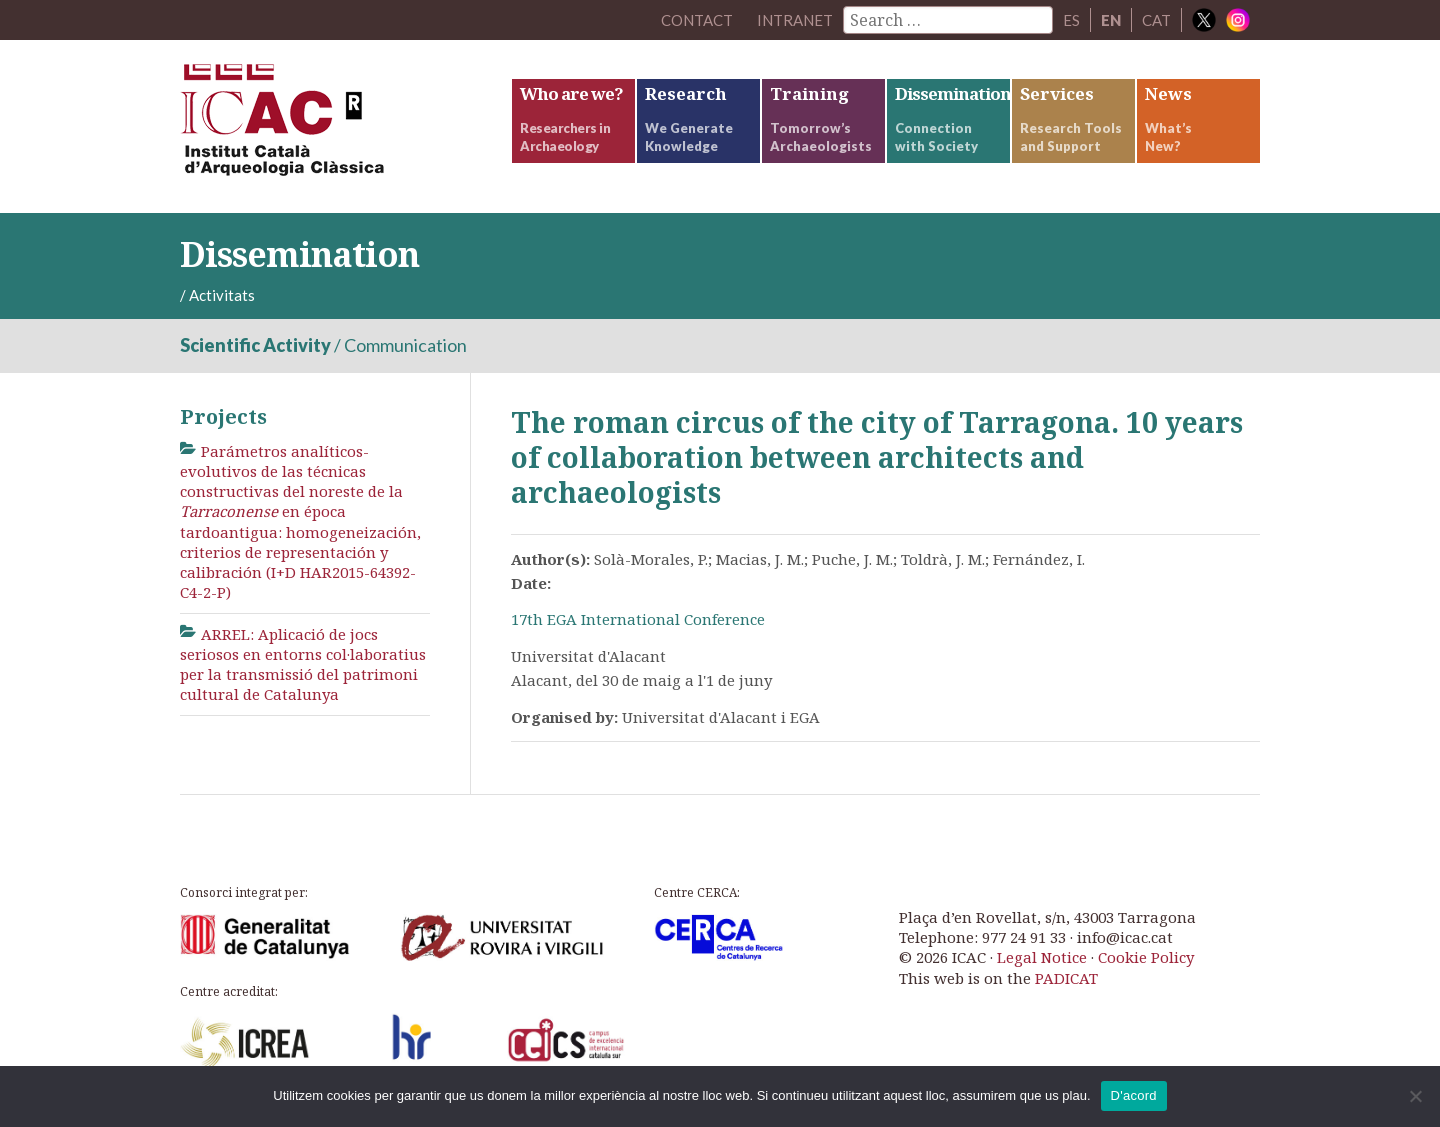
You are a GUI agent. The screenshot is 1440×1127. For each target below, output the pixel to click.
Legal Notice (1042, 957)
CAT (1156, 20)
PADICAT (1066, 978)
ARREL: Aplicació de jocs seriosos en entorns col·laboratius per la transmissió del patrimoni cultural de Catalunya (303, 664)
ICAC (330, 126)
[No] (1415, 1096)
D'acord (1134, 1095)
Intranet (795, 20)
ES (1071, 20)
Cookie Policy (1146, 957)
